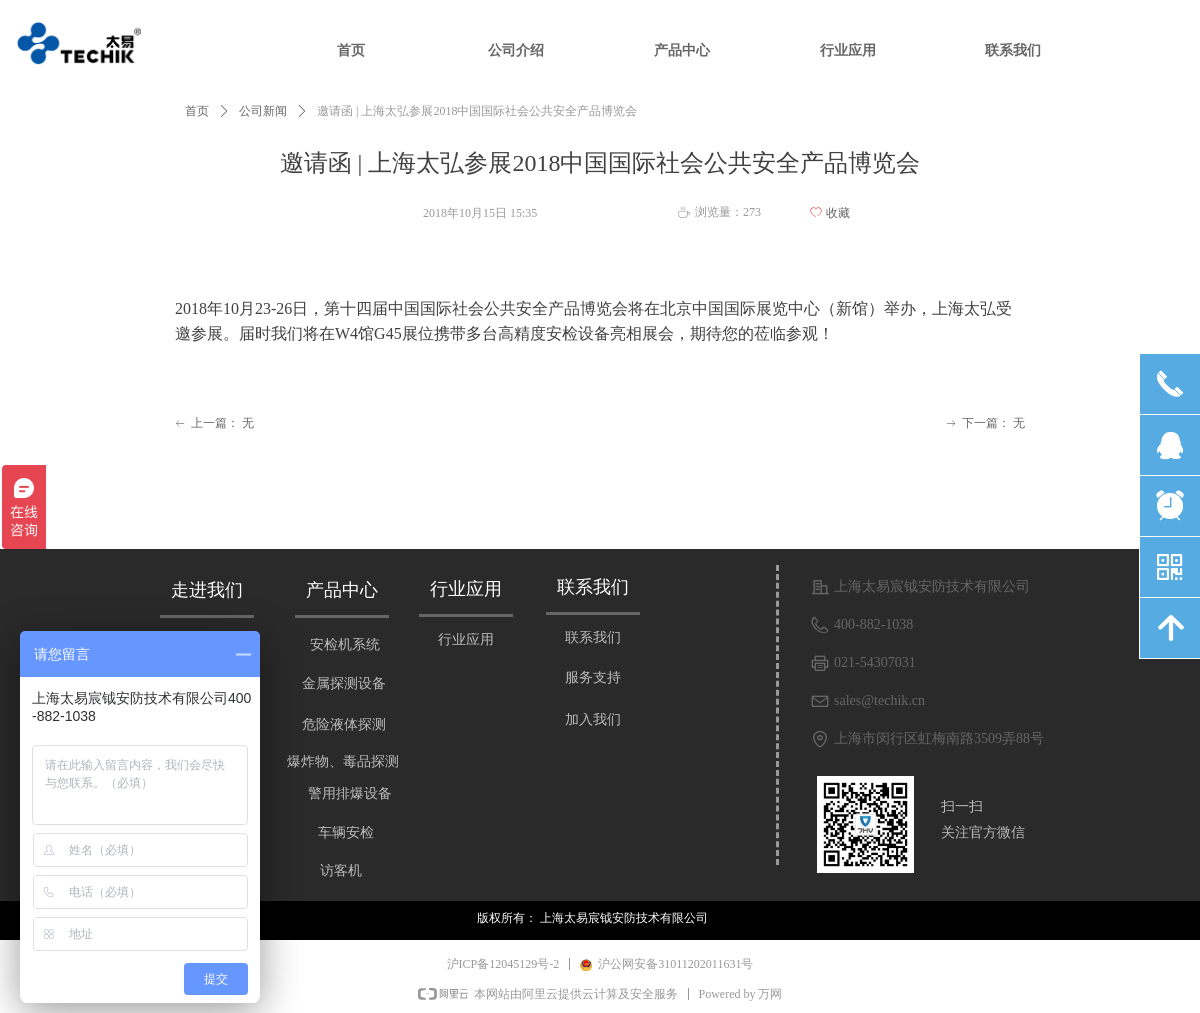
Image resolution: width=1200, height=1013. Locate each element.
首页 (197, 111)
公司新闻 (263, 111)
